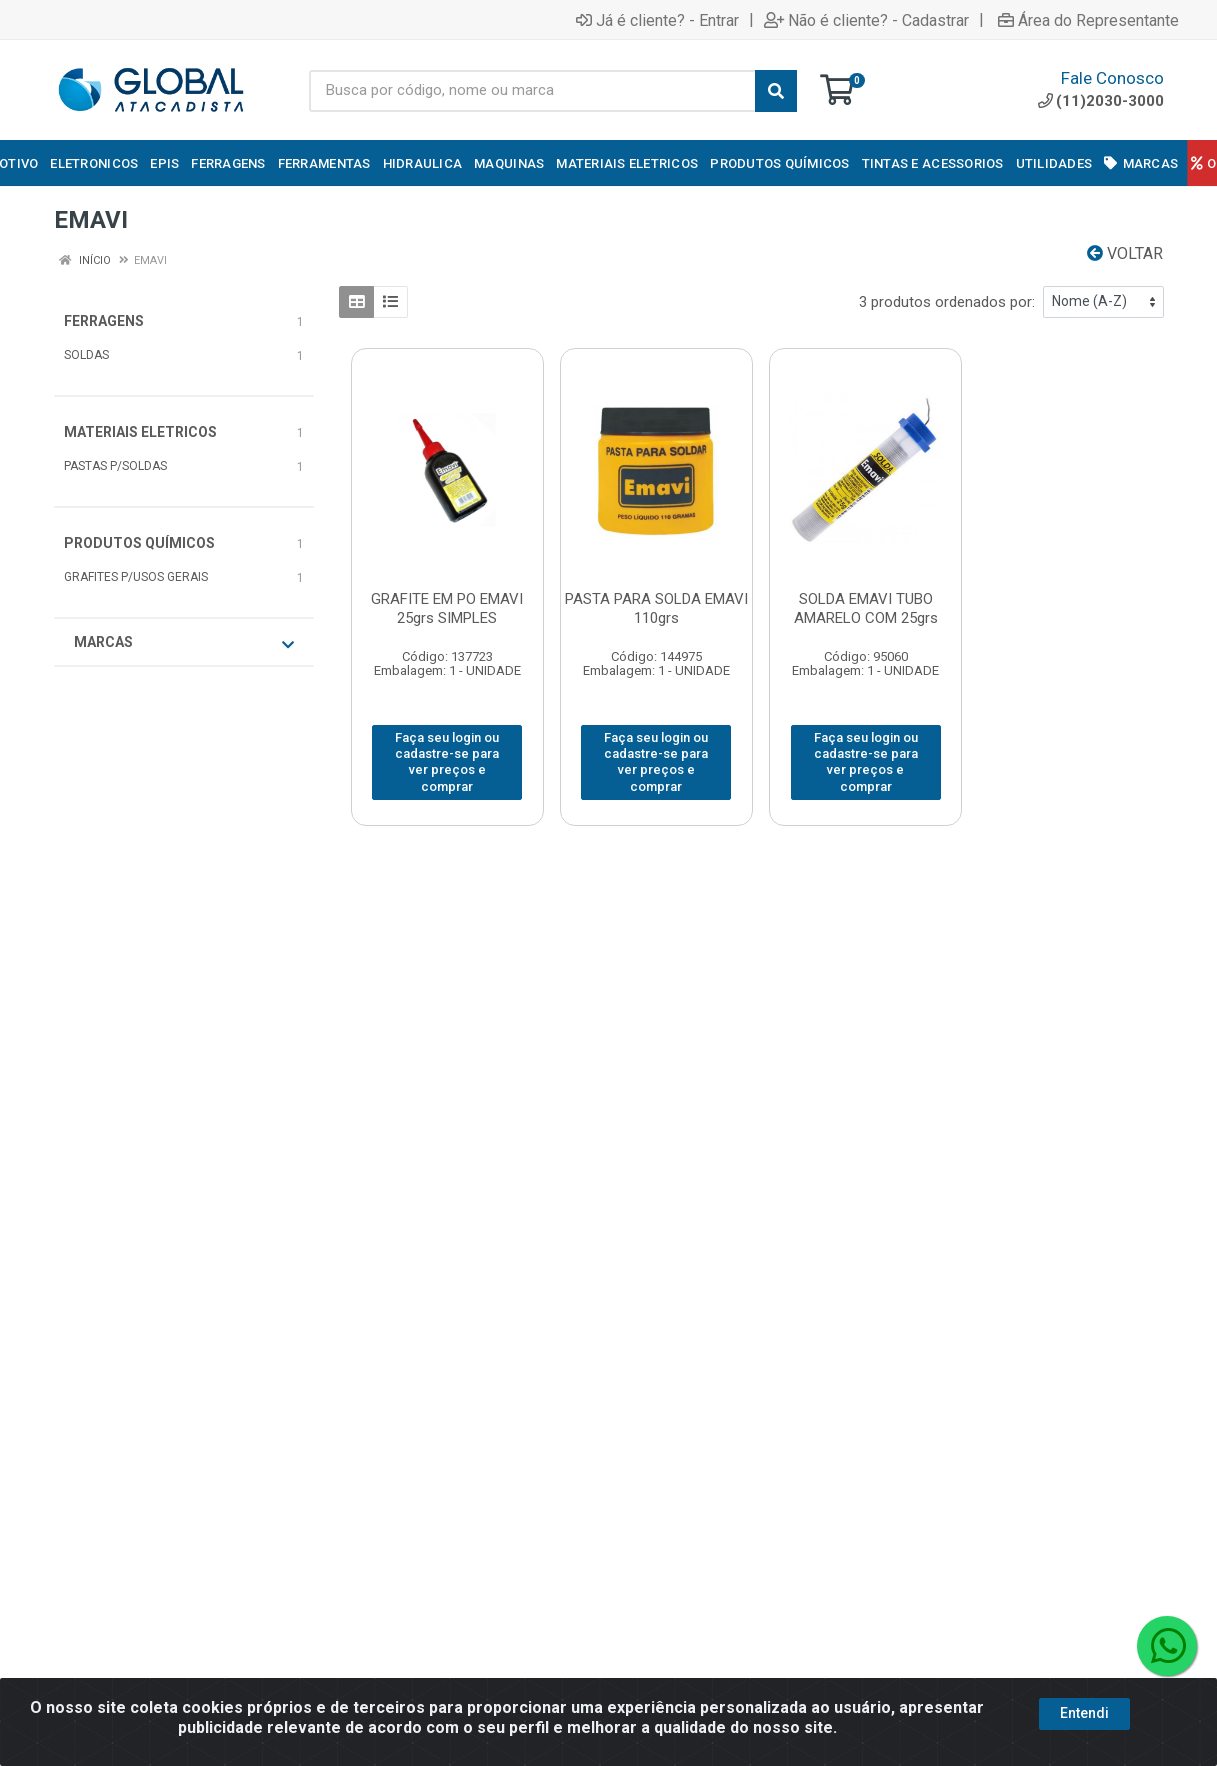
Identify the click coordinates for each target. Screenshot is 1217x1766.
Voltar (1125, 253)
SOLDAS (86, 355)
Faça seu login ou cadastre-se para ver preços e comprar (447, 762)
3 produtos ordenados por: (947, 302)
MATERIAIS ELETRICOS (140, 432)
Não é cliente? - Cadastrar (866, 20)
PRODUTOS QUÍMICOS (139, 543)
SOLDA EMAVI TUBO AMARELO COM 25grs (866, 608)
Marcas (184, 643)
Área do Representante (1088, 20)
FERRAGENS (104, 321)
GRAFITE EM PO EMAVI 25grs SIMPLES (447, 608)
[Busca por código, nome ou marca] (532, 91)
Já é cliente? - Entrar (657, 20)
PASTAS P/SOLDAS (115, 466)
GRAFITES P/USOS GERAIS (136, 577)
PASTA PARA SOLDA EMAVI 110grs (656, 608)
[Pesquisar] (776, 91)
